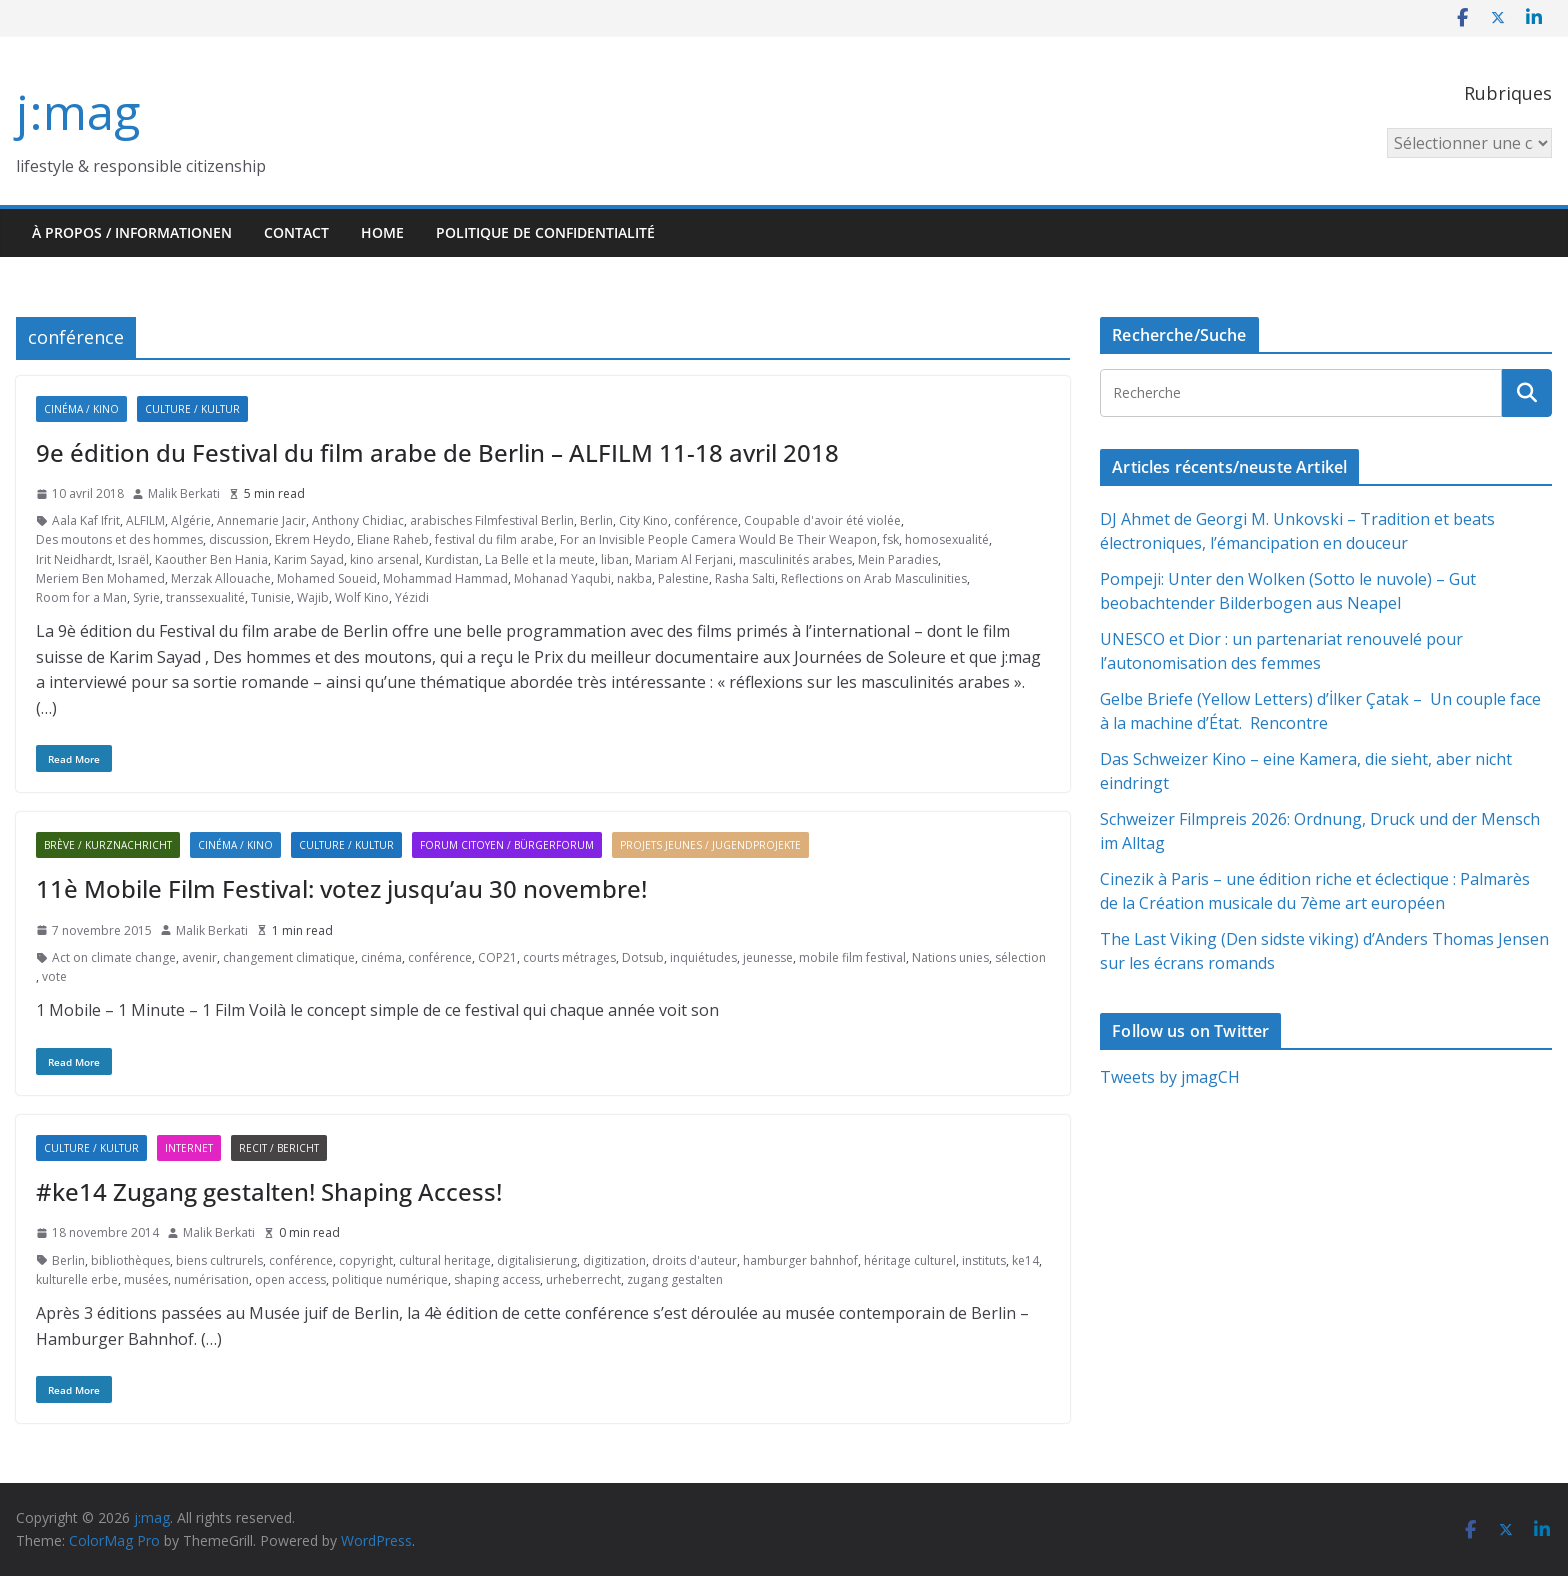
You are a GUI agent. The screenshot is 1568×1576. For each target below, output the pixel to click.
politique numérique (390, 1279)
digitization (614, 1260)
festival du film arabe (494, 539)
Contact (296, 232)
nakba (634, 578)
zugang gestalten (675, 1279)
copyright (366, 1260)
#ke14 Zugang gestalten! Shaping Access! (269, 1191)
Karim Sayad (309, 559)
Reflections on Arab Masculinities (874, 578)
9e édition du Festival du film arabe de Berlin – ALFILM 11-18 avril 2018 (437, 452)
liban (615, 559)
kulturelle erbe (77, 1279)
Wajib (313, 597)
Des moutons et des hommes (119, 539)
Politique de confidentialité (545, 232)
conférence (706, 520)
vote (54, 976)
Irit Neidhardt (74, 559)
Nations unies (950, 957)
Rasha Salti (745, 578)
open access (290, 1279)
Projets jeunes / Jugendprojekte (710, 845)
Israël (133, 559)
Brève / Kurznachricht (108, 845)
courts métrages (569, 957)
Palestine (683, 578)
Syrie (146, 597)
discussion (239, 539)
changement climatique (289, 957)
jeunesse (768, 957)
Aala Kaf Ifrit (86, 520)
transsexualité (205, 597)
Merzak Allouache (221, 578)
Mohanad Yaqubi (562, 578)
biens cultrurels (219, 1260)
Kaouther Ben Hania (211, 559)
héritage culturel (910, 1260)
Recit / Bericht (279, 1148)
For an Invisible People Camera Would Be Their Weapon (718, 539)
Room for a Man (81, 597)
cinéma (381, 957)
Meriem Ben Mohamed (100, 578)
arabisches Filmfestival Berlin (492, 520)
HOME (382, 232)
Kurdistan (452, 559)
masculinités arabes (795, 559)
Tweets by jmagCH (1170, 1077)
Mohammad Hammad (445, 578)
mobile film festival (852, 957)
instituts (984, 1260)
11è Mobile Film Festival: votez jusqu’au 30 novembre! (341, 888)
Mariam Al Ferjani (684, 559)
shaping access (497, 1279)
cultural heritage (445, 1260)
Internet (189, 1148)
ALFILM (145, 520)
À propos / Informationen (132, 232)
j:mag (78, 111)
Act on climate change (114, 957)
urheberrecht (583, 1279)
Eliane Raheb (393, 539)
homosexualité (947, 539)
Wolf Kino (362, 597)
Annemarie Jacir (261, 520)
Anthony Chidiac (358, 520)
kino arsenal (384, 559)
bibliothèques (130, 1260)
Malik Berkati (184, 493)
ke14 (1025, 1260)
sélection (1020, 957)
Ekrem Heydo (313, 539)
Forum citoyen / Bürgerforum (507, 845)
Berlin (596, 520)
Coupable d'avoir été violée (822, 520)
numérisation (211, 1279)
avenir (199, 957)
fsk (891, 539)
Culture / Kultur (192, 409)
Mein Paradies (898, 559)
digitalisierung (537, 1260)
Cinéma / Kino (81, 409)
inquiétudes (703, 957)
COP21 (497, 957)
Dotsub (643, 957)
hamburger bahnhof (800, 1260)
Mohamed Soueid (327, 578)
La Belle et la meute (540, 559)
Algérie (191, 520)
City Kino (643, 520)
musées (146, 1279)
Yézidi (412, 597)
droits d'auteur (694, 1260)
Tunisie (271, 597)
